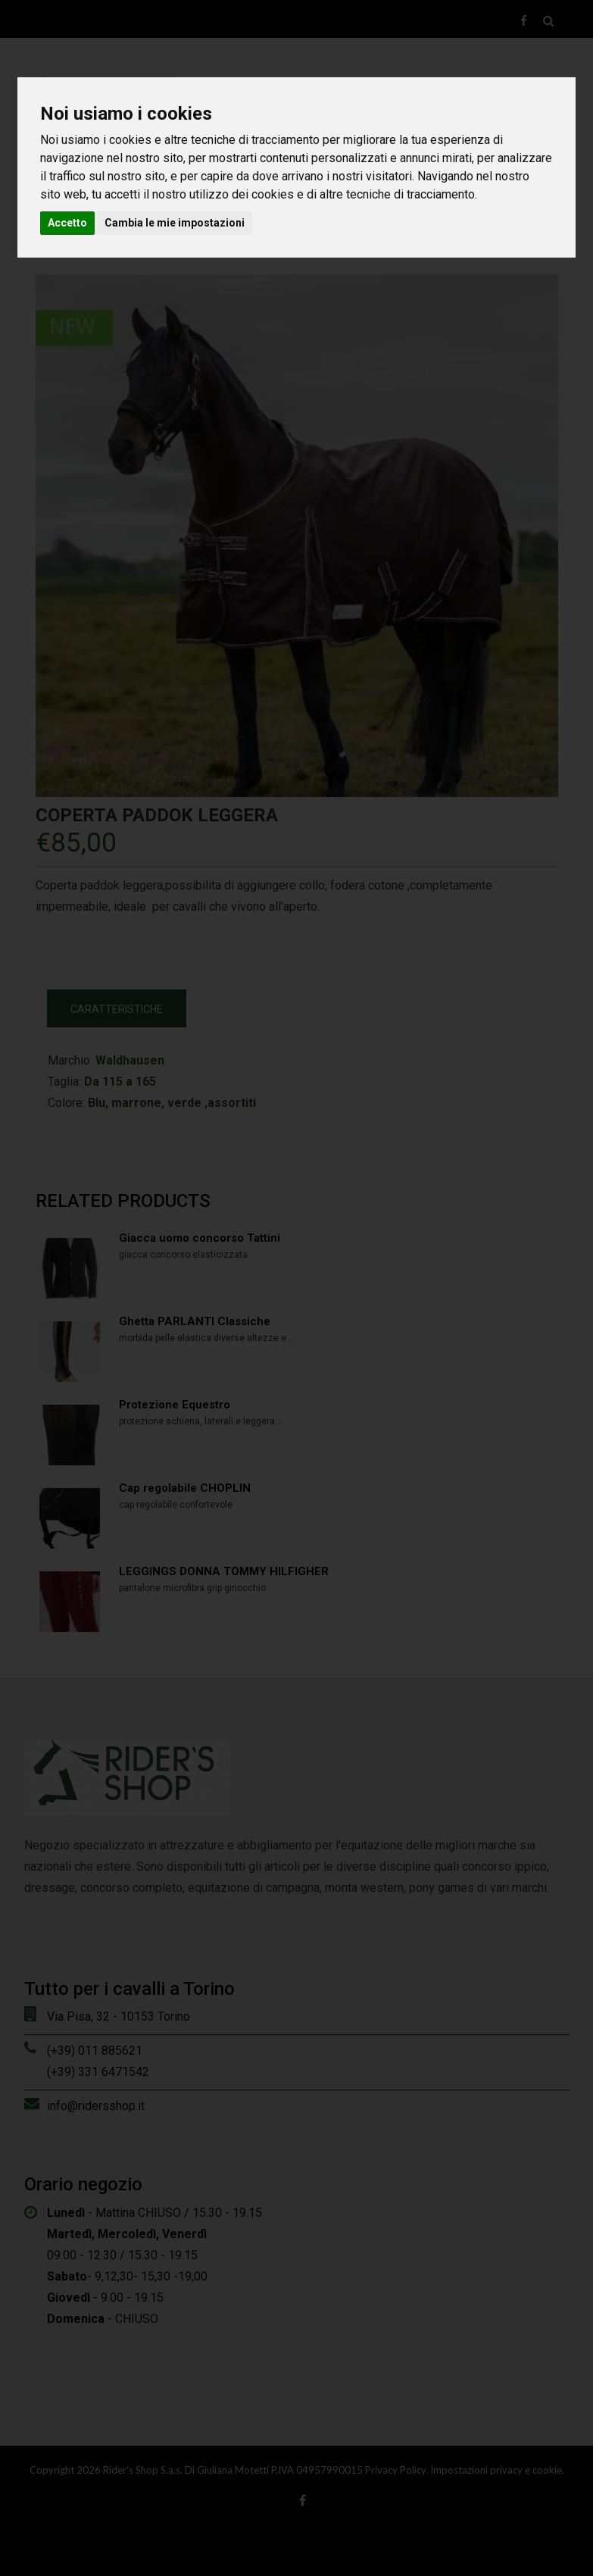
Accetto (67, 223)
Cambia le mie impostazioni (175, 223)
